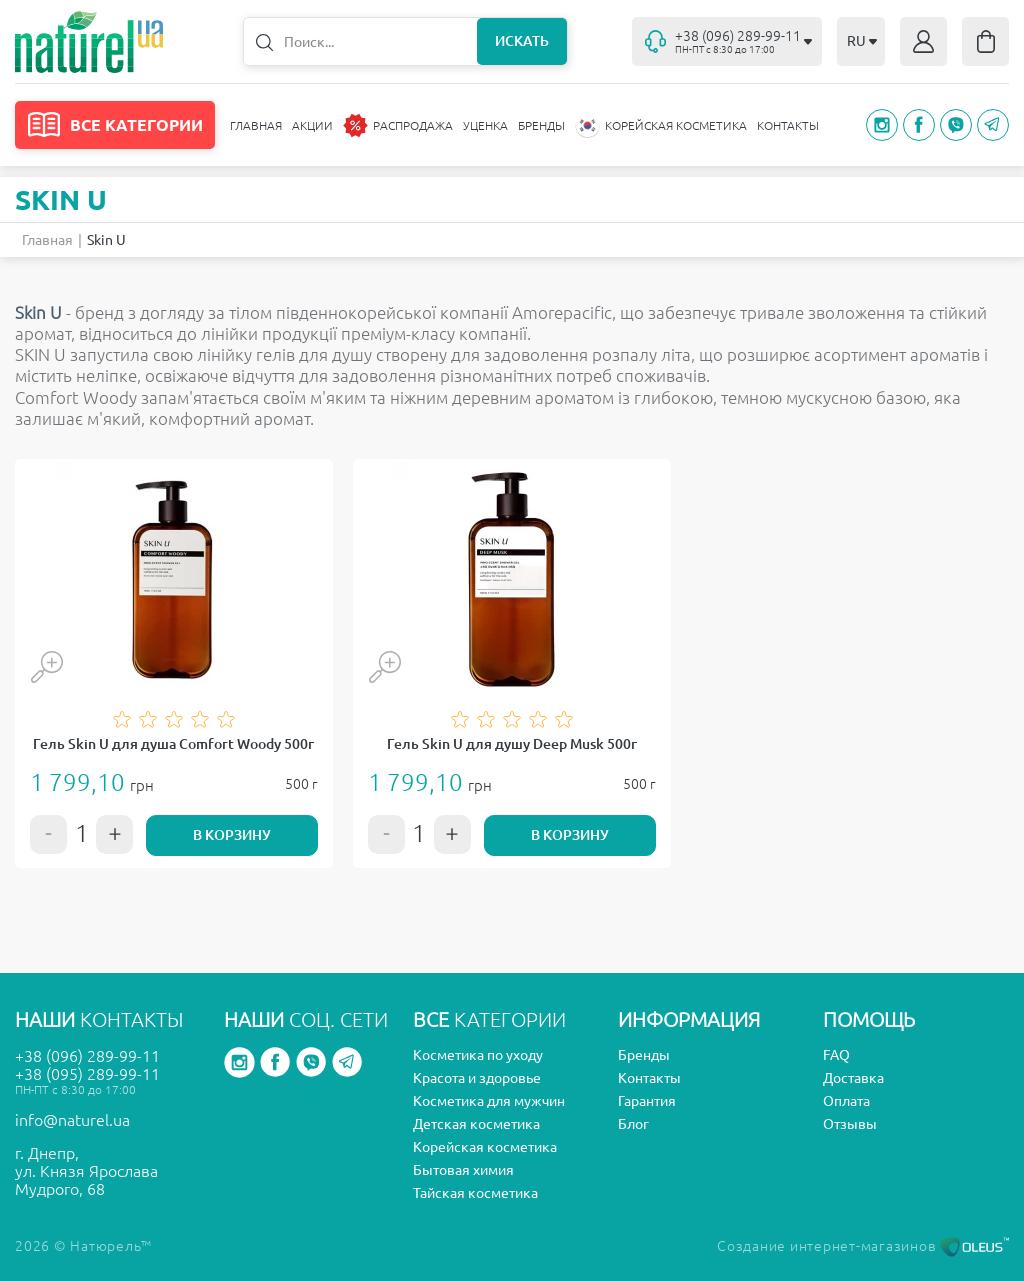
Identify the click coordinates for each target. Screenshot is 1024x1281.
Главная (256, 125)
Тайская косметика (475, 1193)
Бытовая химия (463, 1170)
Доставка (853, 1078)
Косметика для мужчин (489, 1101)
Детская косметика (476, 1124)
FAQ (836, 1055)
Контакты (788, 125)
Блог (633, 1124)
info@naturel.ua (72, 1120)
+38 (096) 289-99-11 (87, 1056)
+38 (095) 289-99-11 (87, 1074)
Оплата (846, 1101)
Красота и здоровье (477, 1078)
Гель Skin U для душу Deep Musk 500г (512, 744)
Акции (312, 125)
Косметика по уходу (478, 1055)
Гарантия (647, 1101)
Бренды (541, 125)
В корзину (232, 835)
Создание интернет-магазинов (863, 1246)
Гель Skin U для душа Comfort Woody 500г (173, 744)
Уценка (485, 125)
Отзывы (850, 1124)
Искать (522, 41)
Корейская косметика (485, 1147)
